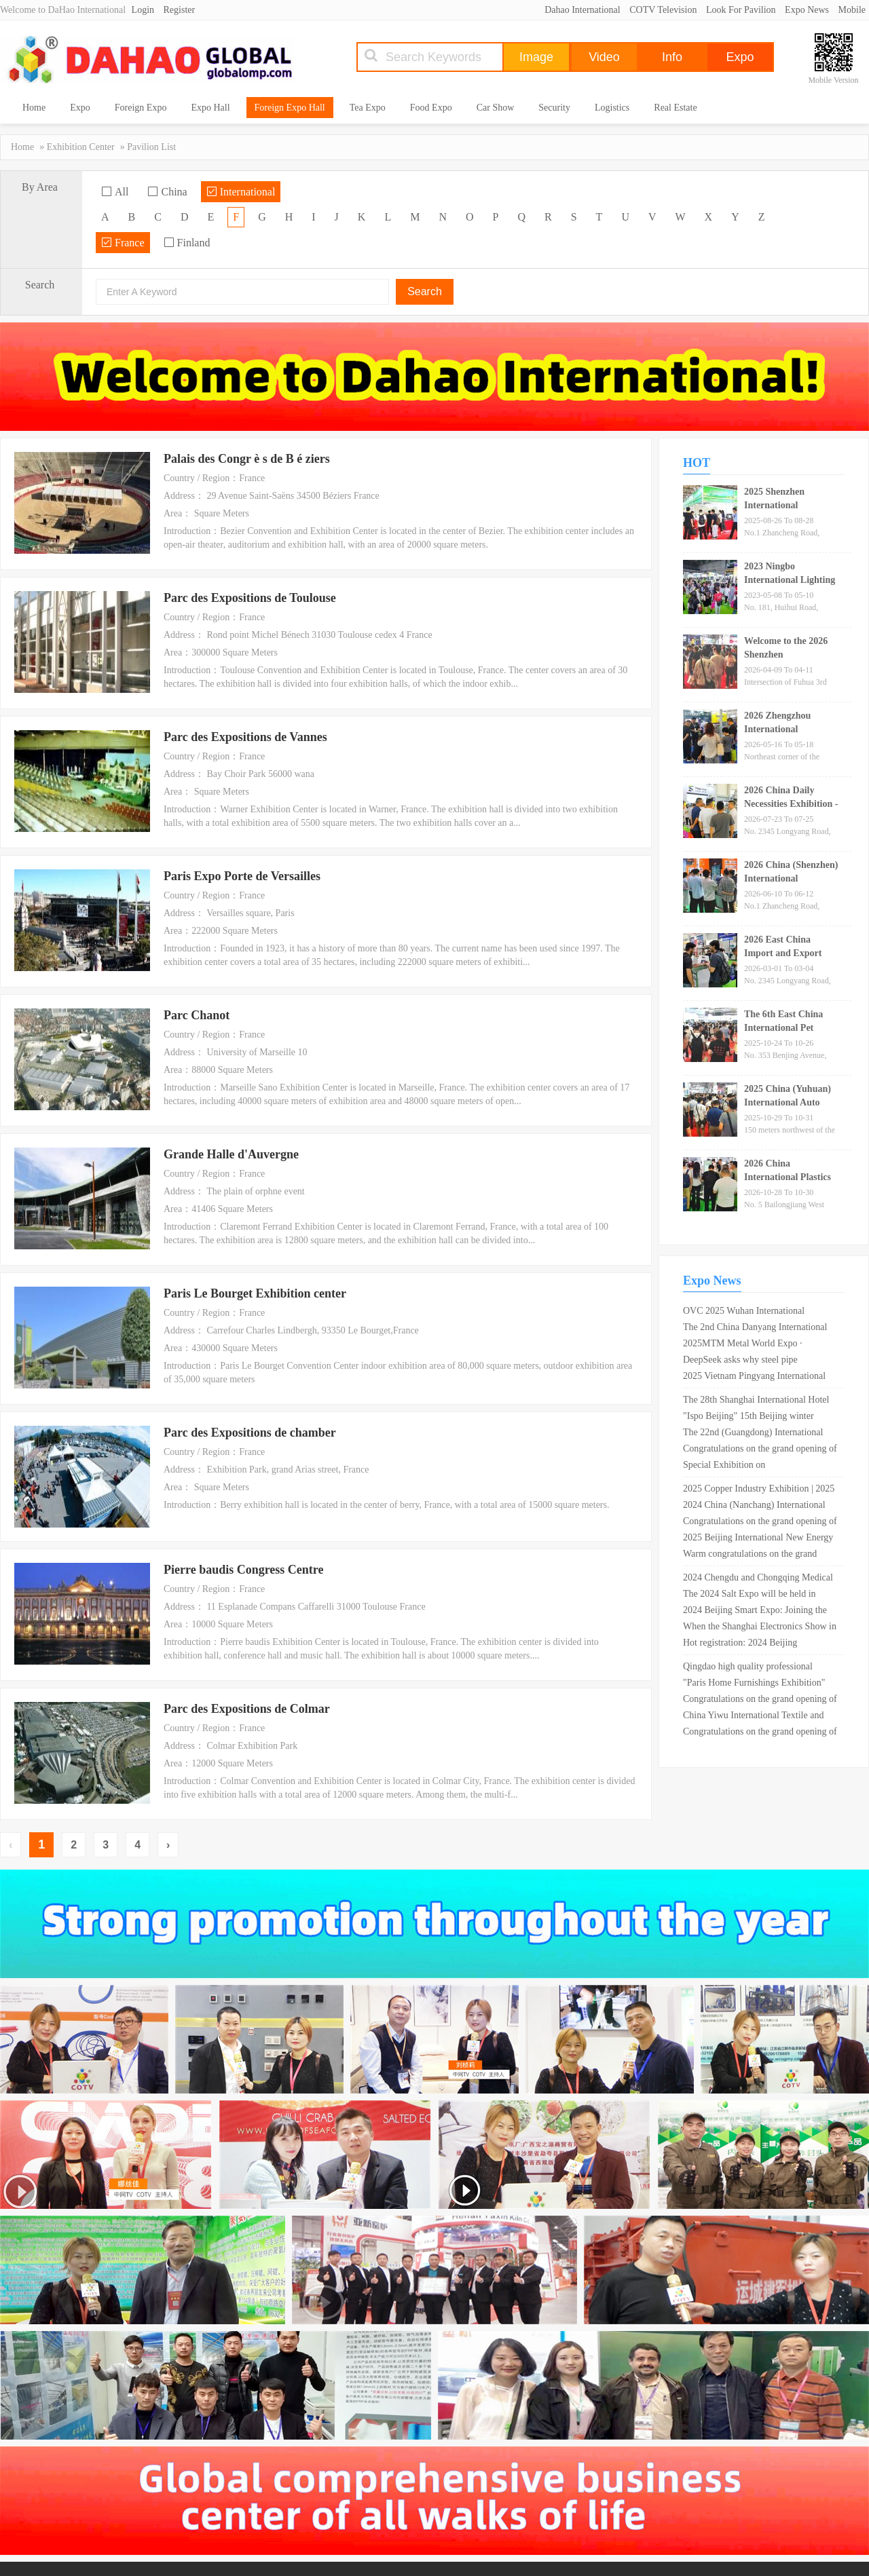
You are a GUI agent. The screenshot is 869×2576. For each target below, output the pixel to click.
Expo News (807, 10)
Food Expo (431, 107)
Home (33, 107)
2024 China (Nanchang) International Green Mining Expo (754, 1506)
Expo (80, 107)
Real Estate (675, 107)
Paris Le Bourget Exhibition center (255, 1293)
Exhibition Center (81, 147)
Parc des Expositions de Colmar (247, 1709)
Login (143, 10)
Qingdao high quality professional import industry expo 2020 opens (748, 1668)
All (114, 191)
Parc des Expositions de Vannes (245, 737)
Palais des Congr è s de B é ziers (247, 459)
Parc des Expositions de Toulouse (250, 598)
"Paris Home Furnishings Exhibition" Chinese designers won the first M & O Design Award (757, 1684)
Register (180, 10)
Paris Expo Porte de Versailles (242, 876)
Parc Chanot (196, 1015)
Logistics (612, 107)
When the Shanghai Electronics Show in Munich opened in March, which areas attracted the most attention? (759, 1628)
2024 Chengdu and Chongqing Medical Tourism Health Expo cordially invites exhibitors (758, 1579)
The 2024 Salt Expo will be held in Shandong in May (749, 1595)
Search (424, 291)
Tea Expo (368, 107)
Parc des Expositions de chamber (250, 1432)
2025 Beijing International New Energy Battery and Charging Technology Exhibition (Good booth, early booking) (758, 1539)
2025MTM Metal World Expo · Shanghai (742, 1345)
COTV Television (663, 10)
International (241, 191)
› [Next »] (168, 1845)
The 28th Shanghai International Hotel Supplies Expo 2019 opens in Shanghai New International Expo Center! (757, 1401)
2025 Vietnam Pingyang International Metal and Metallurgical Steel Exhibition (760, 1377)
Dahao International (582, 10)
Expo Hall (210, 107)
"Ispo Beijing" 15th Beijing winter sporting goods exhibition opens (748, 1417)
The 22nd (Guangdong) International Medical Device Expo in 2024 (753, 1434)
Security (554, 107)
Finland (187, 242)
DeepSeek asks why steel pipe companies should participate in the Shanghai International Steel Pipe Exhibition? (750, 1361)
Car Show (496, 107)
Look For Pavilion (741, 10)
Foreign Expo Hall (290, 107)
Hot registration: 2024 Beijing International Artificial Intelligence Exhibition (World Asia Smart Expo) (752, 1644)
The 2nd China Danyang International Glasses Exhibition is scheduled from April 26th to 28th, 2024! (755, 1329)
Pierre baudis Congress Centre (244, 1569)
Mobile (852, 10)
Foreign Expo (141, 107)
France (123, 242)
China (167, 191)
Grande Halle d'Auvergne (231, 1154)
